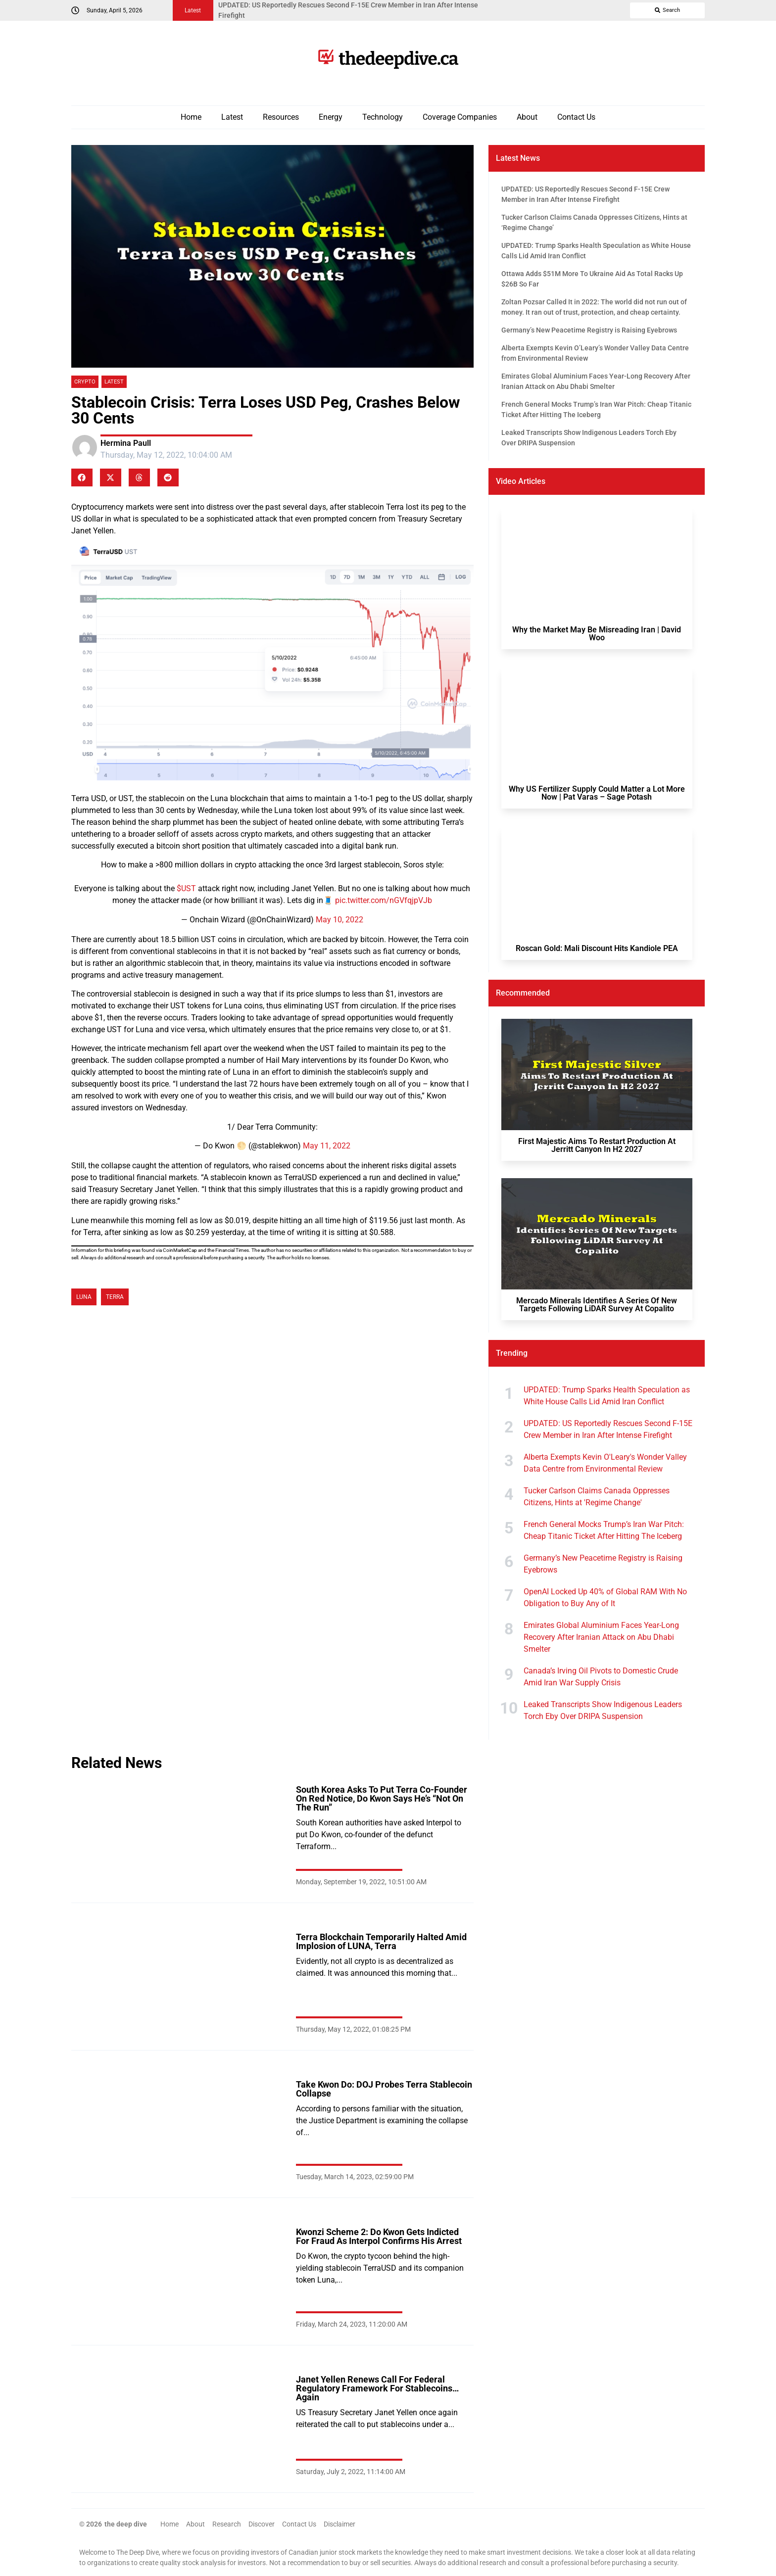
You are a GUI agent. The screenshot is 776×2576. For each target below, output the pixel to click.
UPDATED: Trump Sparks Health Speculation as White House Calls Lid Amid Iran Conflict (607, 1395)
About (527, 117)
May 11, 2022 (326, 1145)
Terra (115, 1296)
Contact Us (576, 117)
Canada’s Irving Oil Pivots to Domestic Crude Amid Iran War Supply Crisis (601, 1676)
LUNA (84, 1296)
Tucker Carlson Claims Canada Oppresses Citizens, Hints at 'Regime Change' (597, 1496)
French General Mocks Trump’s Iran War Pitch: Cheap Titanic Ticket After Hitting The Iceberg (604, 1530)
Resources (281, 117)
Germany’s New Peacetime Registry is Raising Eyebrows (603, 1563)
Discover (261, 2524)
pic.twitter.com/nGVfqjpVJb (383, 900)
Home (191, 117)
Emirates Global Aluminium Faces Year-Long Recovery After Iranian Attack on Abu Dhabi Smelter (601, 1637)
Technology (382, 117)
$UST (186, 888)
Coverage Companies (460, 117)
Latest (232, 117)
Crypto (85, 382)
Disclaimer (339, 2524)
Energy (330, 117)
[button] (82, 477)
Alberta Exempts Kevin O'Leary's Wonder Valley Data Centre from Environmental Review (605, 1463)
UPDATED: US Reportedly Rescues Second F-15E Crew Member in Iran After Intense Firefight (608, 1429)
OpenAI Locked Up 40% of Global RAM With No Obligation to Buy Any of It (605, 1597)
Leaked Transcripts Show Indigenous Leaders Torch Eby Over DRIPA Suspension (603, 1710)
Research (226, 2524)
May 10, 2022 (339, 919)
